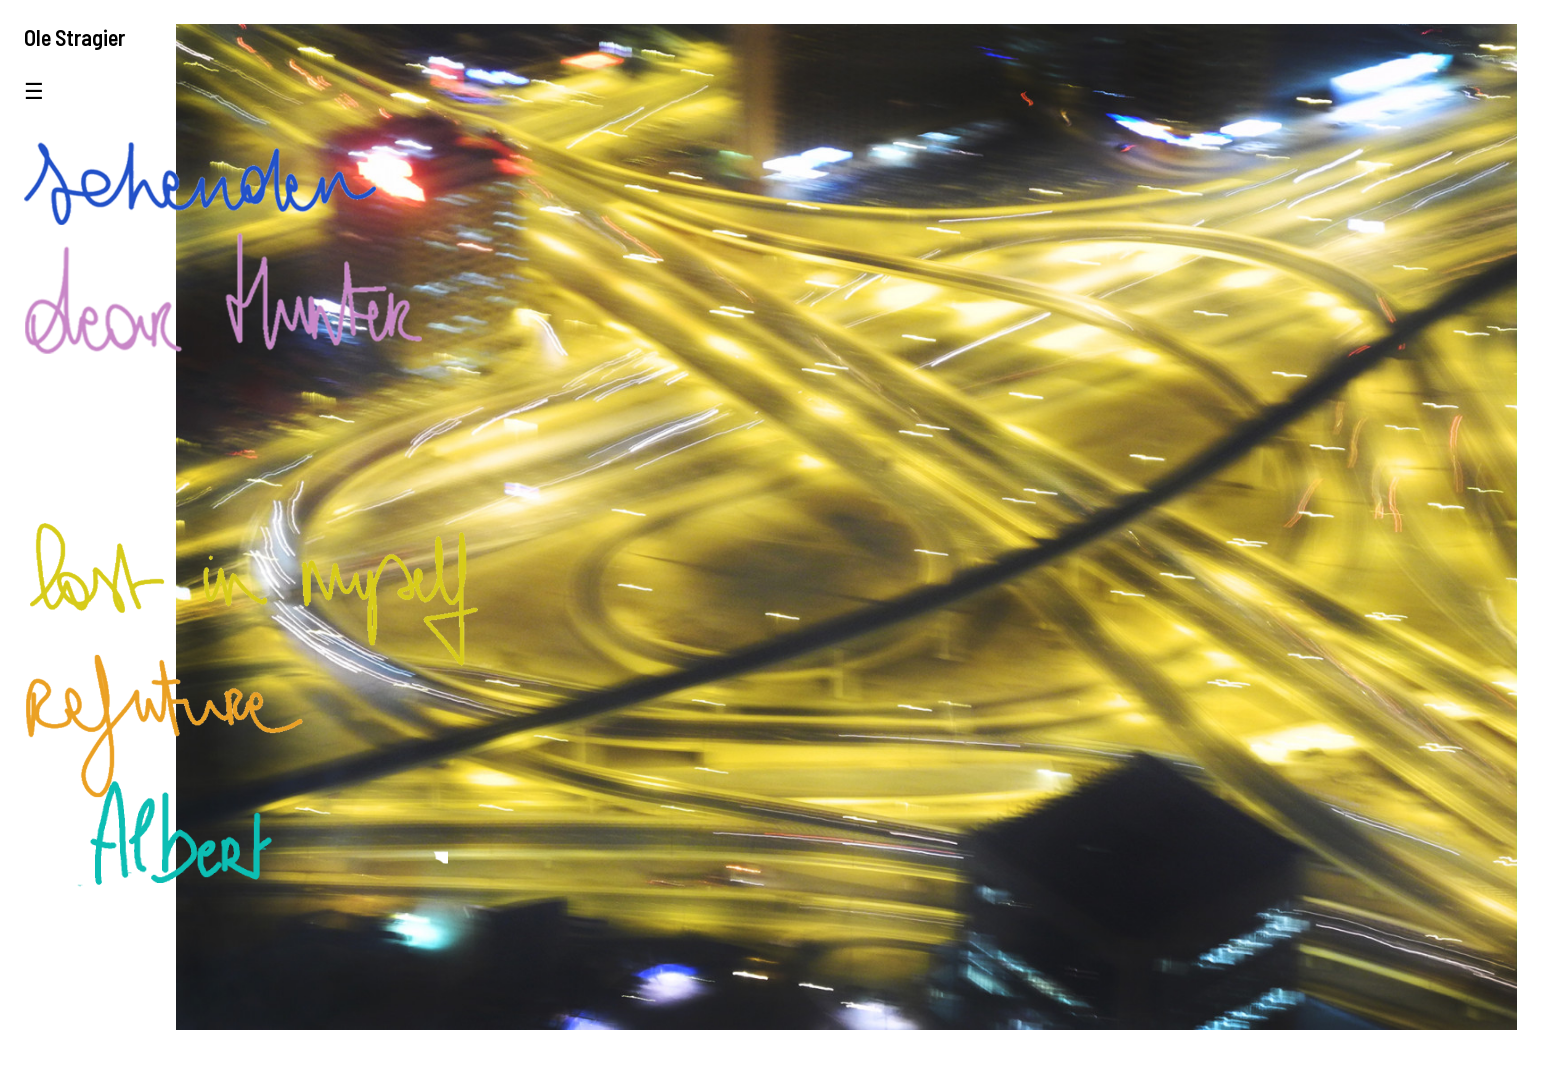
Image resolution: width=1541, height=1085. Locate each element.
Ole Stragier (74, 37)
